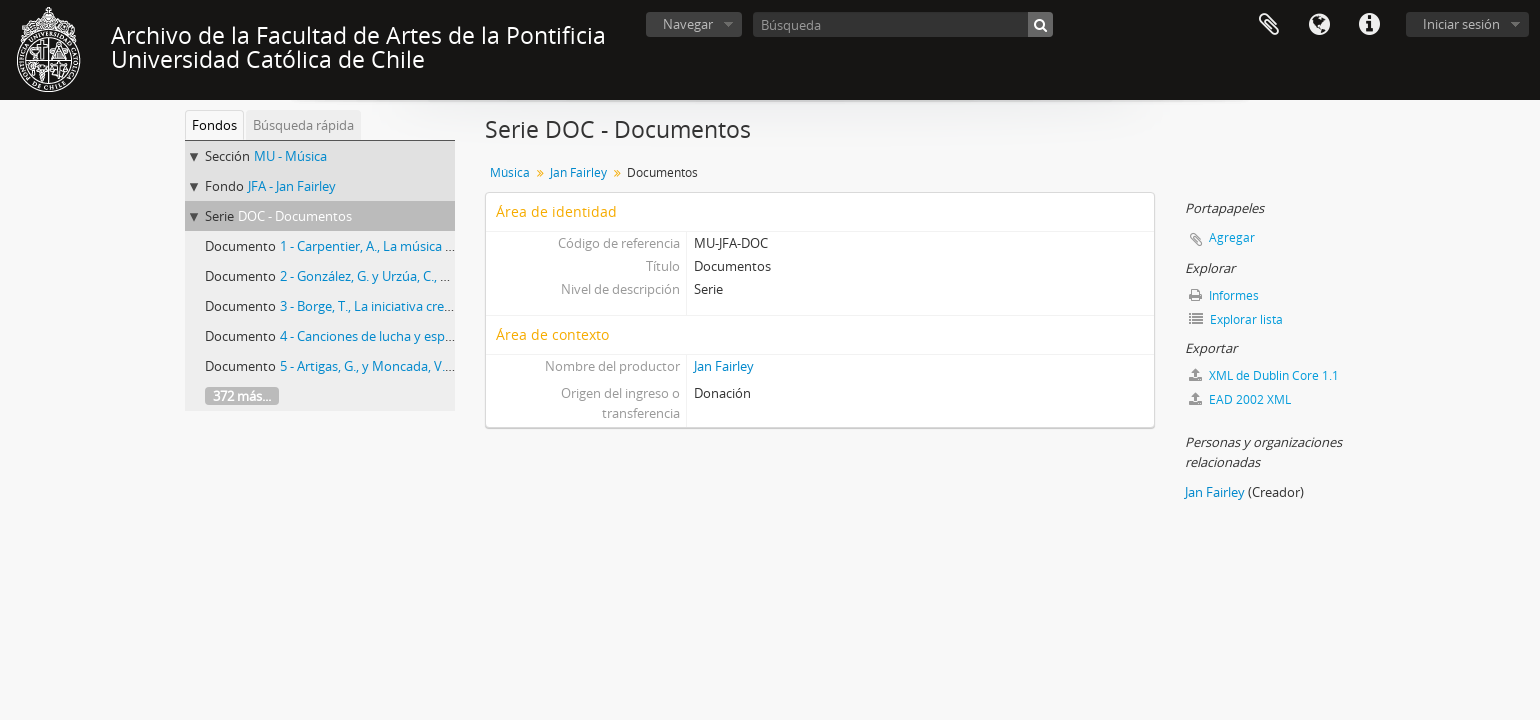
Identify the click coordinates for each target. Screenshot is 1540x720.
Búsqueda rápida (303, 125)
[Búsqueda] (903, 24)
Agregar (1232, 237)
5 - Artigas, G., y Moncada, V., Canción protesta (416, 366)
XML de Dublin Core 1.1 (1264, 375)
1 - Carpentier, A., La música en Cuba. (388, 246)
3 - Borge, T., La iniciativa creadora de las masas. (420, 306)
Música (510, 172)
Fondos (214, 125)
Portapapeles (1269, 25)
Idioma (1319, 25)
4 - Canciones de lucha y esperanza (382, 336)
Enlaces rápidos (1369, 25)
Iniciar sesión (1461, 24)
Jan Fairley (578, 172)
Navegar (688, 24)
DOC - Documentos (295, 216)
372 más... (242, 396)
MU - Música (290, 156)
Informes (1224, 295)
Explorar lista (1236, 319)
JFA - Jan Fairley (292, 186)
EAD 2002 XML (1240, 399)
